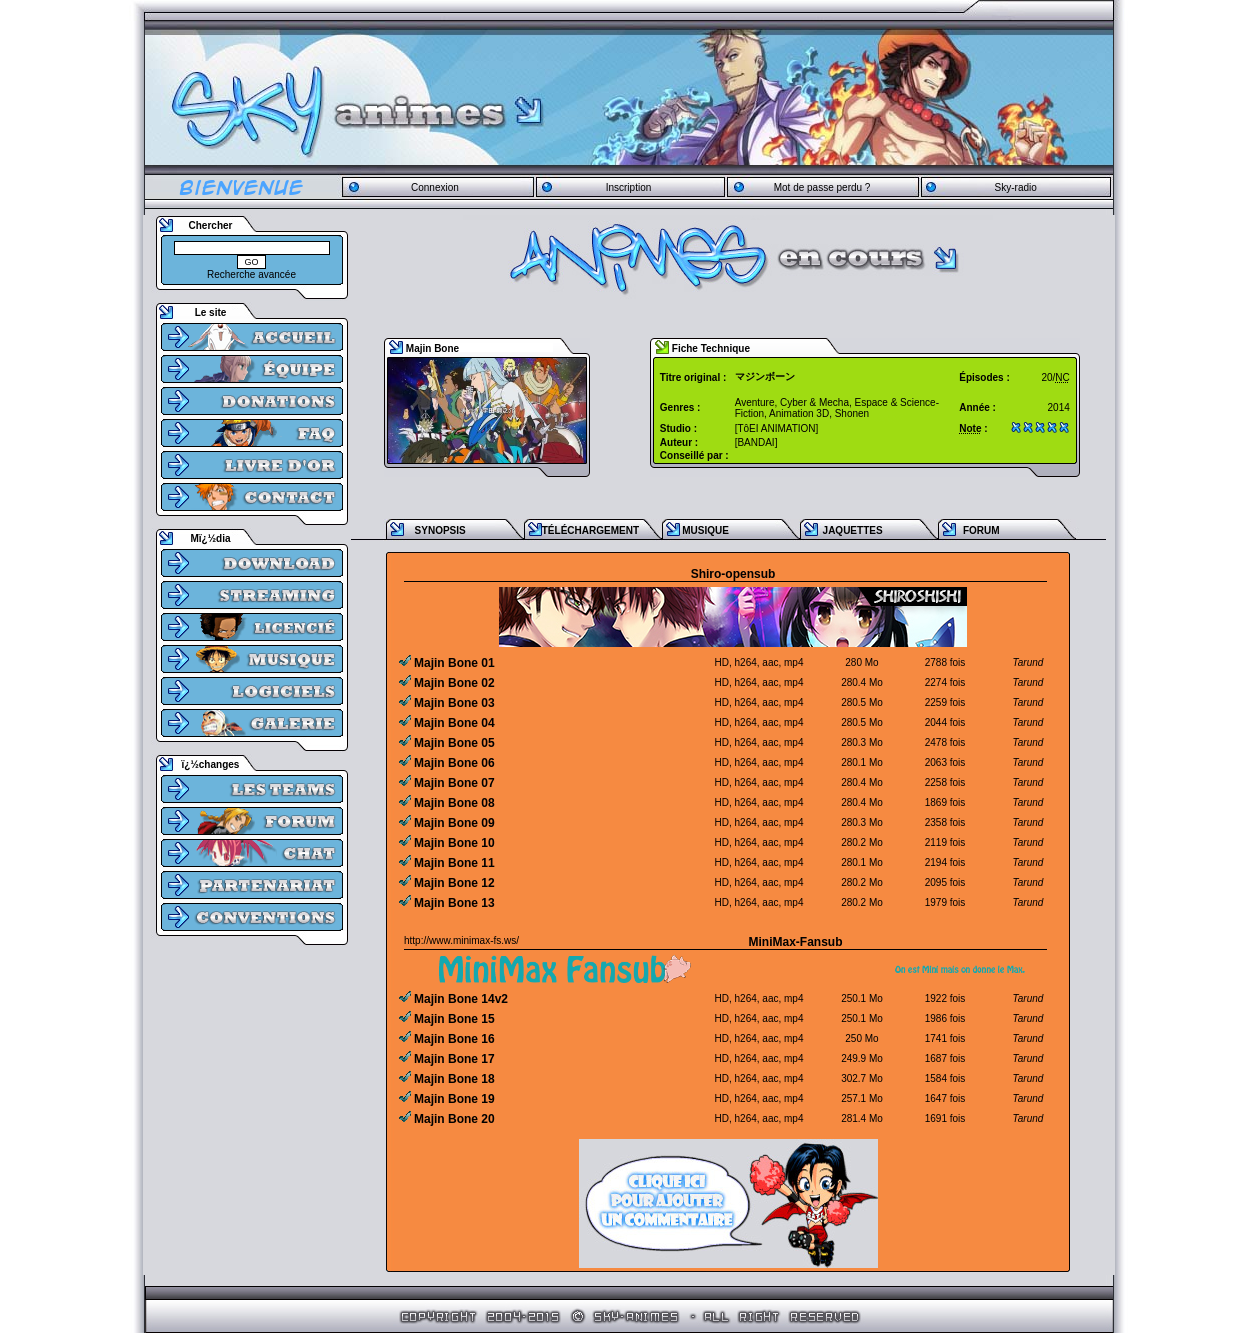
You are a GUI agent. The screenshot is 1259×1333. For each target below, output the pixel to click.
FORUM (981, 530)
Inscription (629, 187)
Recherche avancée (251, 274)
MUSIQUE (705, 530)
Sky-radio (1016, 187)
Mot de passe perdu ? (822, 187)
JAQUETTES (853, 530)
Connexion (435, 187)
